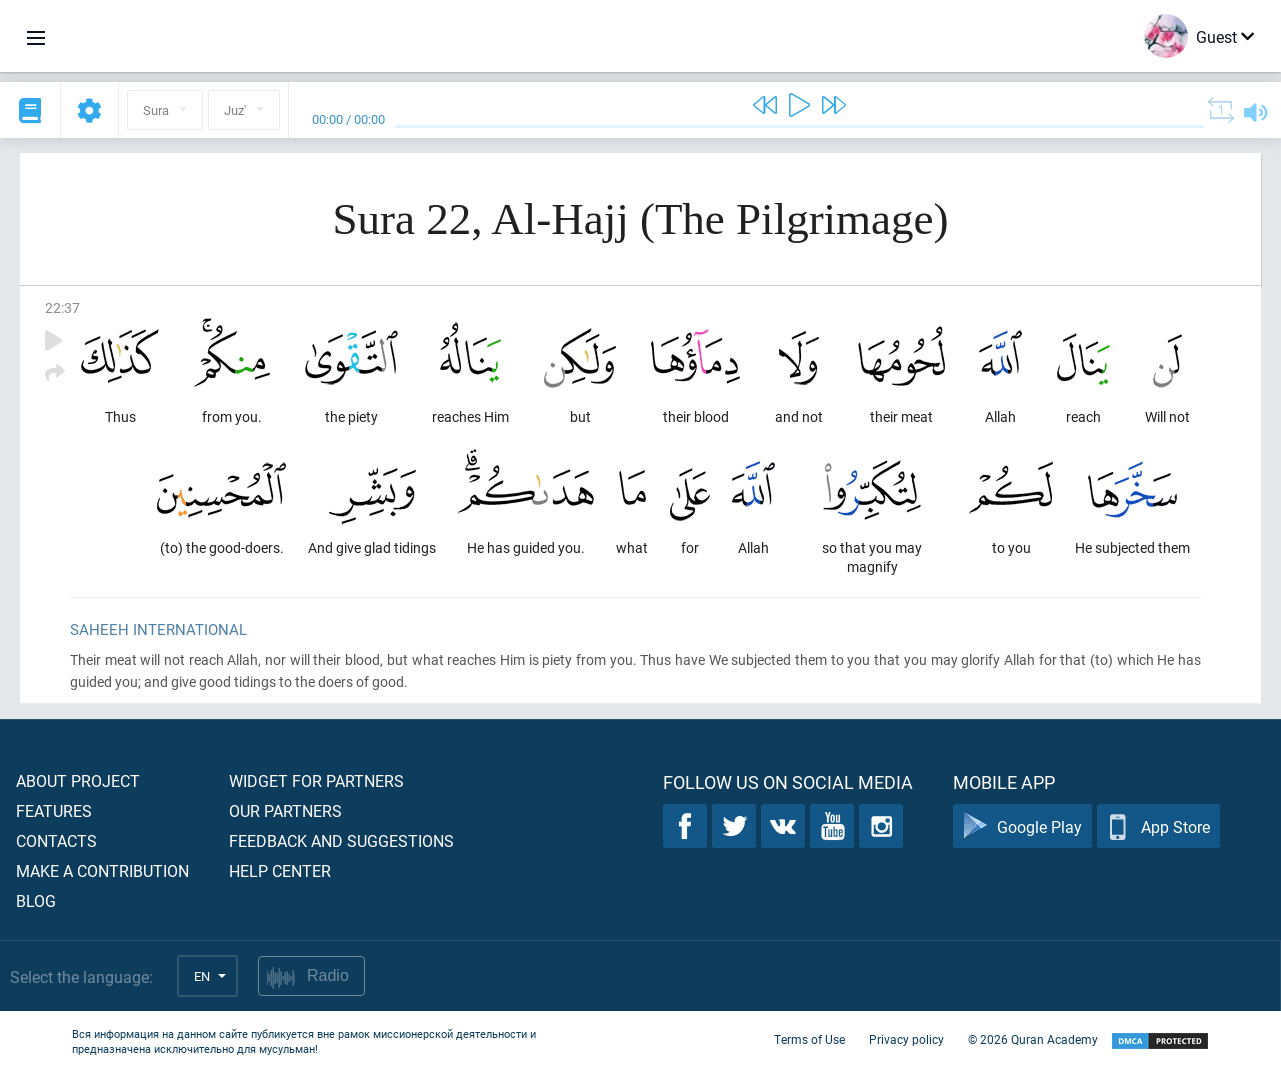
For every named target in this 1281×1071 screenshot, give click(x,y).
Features (54, 810)
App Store (1158, 826)
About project (78, 780)
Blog (36, 900)
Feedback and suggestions (341, 840)
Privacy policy (906, 1039)
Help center (280, 870)
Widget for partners (316, 780)
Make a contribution (102, 870)
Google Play (1022, 826)
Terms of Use (809, 1039)
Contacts (56, 840)
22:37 (62, 307)
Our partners (285, 810)
